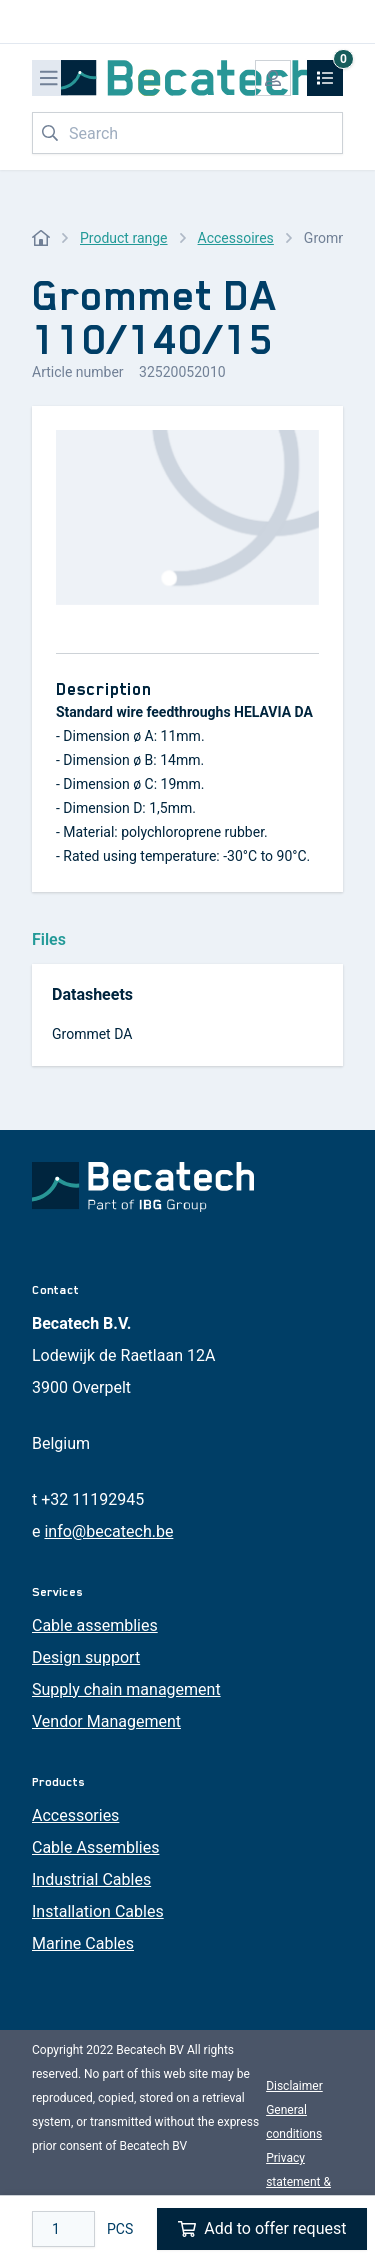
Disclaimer (294, 2086)
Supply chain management (126, 1689)
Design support (86, 1657)
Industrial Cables (91, 1879)
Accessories (75, 1815)
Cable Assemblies (95, 1847)
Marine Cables (83, 1943)
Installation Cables (98, 1911)
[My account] (273, 78)
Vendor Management (106, 1721)
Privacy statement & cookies (298, 2182)
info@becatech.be (108, 1531)
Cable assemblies (95, 1625)
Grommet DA (92, 1034)
